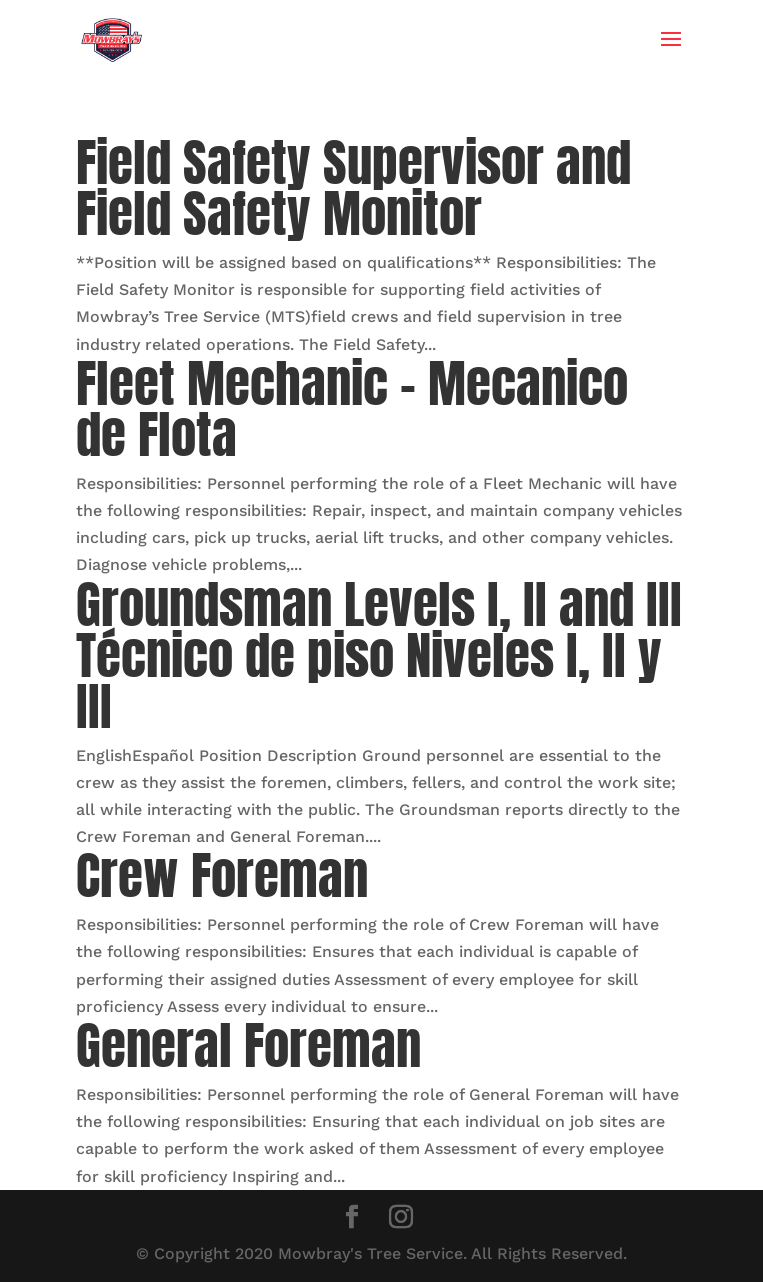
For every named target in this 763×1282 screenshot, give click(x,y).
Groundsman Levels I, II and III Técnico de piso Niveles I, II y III (379, 655)
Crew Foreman (222, 875)
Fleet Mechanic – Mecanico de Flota (352, 409)
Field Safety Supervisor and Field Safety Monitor (353, 188)
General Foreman (248, 1045)
